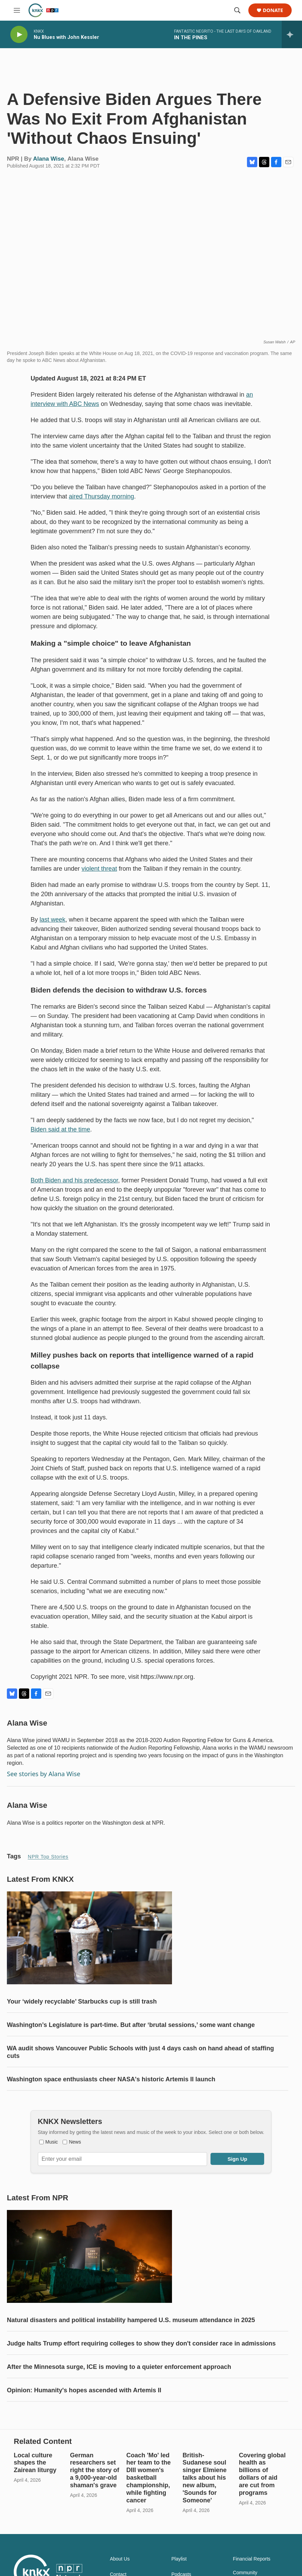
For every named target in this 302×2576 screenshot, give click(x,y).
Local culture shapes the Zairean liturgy (35, 2511)
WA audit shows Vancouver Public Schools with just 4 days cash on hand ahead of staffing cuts (140, 2072)
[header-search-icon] (237, 10)
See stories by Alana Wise (43, 1781)
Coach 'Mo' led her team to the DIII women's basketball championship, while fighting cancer (148, 2526)
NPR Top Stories (48, 1863)
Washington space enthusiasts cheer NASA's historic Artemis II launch (111, 2099)
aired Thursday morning (101, 503)
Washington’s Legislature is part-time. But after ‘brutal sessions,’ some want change (131, 2045)
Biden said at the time (60, 1136)
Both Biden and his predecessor (74, 1187)
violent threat (99, 875)
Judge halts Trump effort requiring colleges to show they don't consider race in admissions (141, 2377)
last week (52, 926)
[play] (18, 35)
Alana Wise (48, 165)
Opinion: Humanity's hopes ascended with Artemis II (84, 2424)
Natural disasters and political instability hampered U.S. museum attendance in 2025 (131, 2354)
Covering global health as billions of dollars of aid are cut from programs (262, 2522)
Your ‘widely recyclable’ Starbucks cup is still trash (82, 2022)
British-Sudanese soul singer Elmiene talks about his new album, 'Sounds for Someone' (205, 2526)
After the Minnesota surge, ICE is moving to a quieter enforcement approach (119, 2401)
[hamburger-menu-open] (16, 10)
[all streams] (292, 34)
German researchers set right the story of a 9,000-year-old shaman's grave (94, 2518)
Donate (273, 10)
